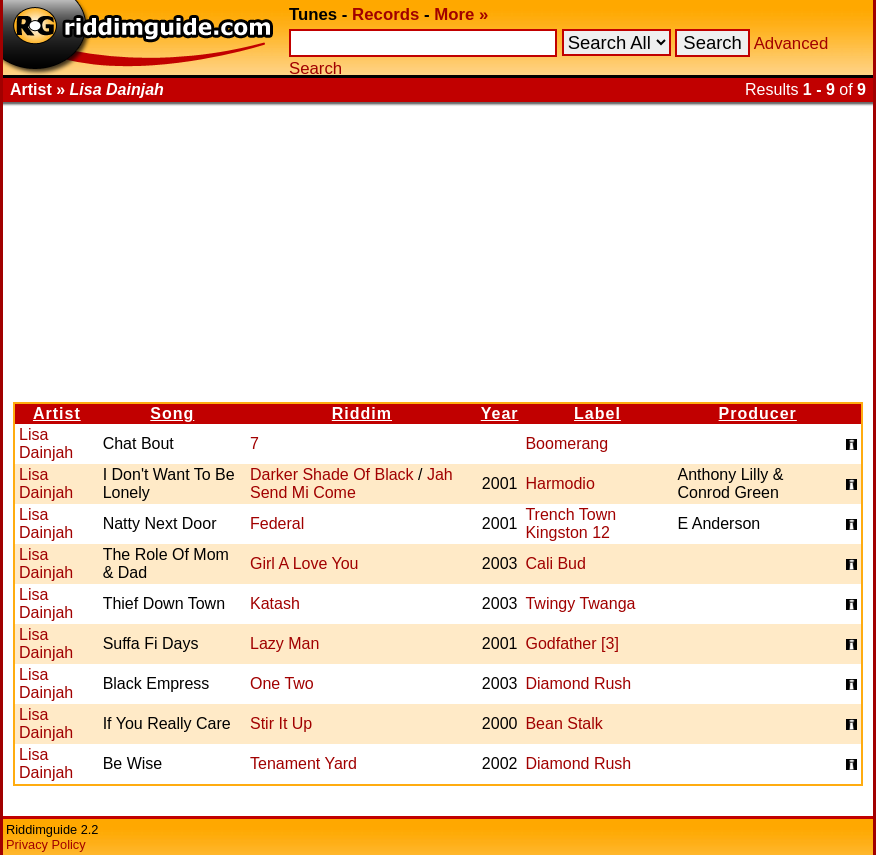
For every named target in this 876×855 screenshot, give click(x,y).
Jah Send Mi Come (351, 483)
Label (597, 413)
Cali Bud (555, 563)
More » (461, 14)
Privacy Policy (46, 844)
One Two (282, 683)
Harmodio (559, 483)
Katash (275, 603)
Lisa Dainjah (46, 443)
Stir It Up (281, 723)
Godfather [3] (571, 643)
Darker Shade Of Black (332, 474)
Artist (57, 413)
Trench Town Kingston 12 (570, 523)
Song (172, 413)
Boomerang (566, 443)
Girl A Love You (304, 563)
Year (500, 413)
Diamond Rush (578, 683)
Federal (277, 523)
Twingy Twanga (580, 603)
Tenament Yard (303, 763)
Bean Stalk (563, 723)
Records (385, 14)
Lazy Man (284, 643)
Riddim (362, 413)
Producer (758, 413)
